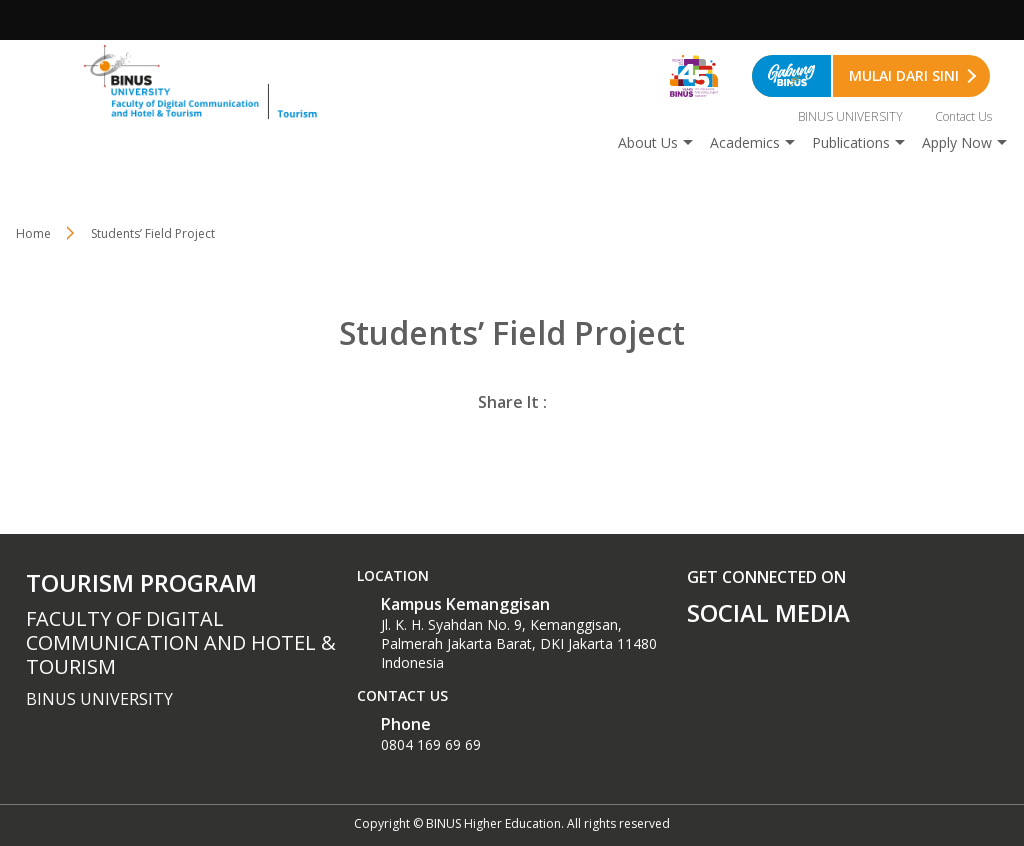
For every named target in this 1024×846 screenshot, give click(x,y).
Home (33, 233)
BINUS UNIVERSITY (850, 116)
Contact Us (963, 116)
